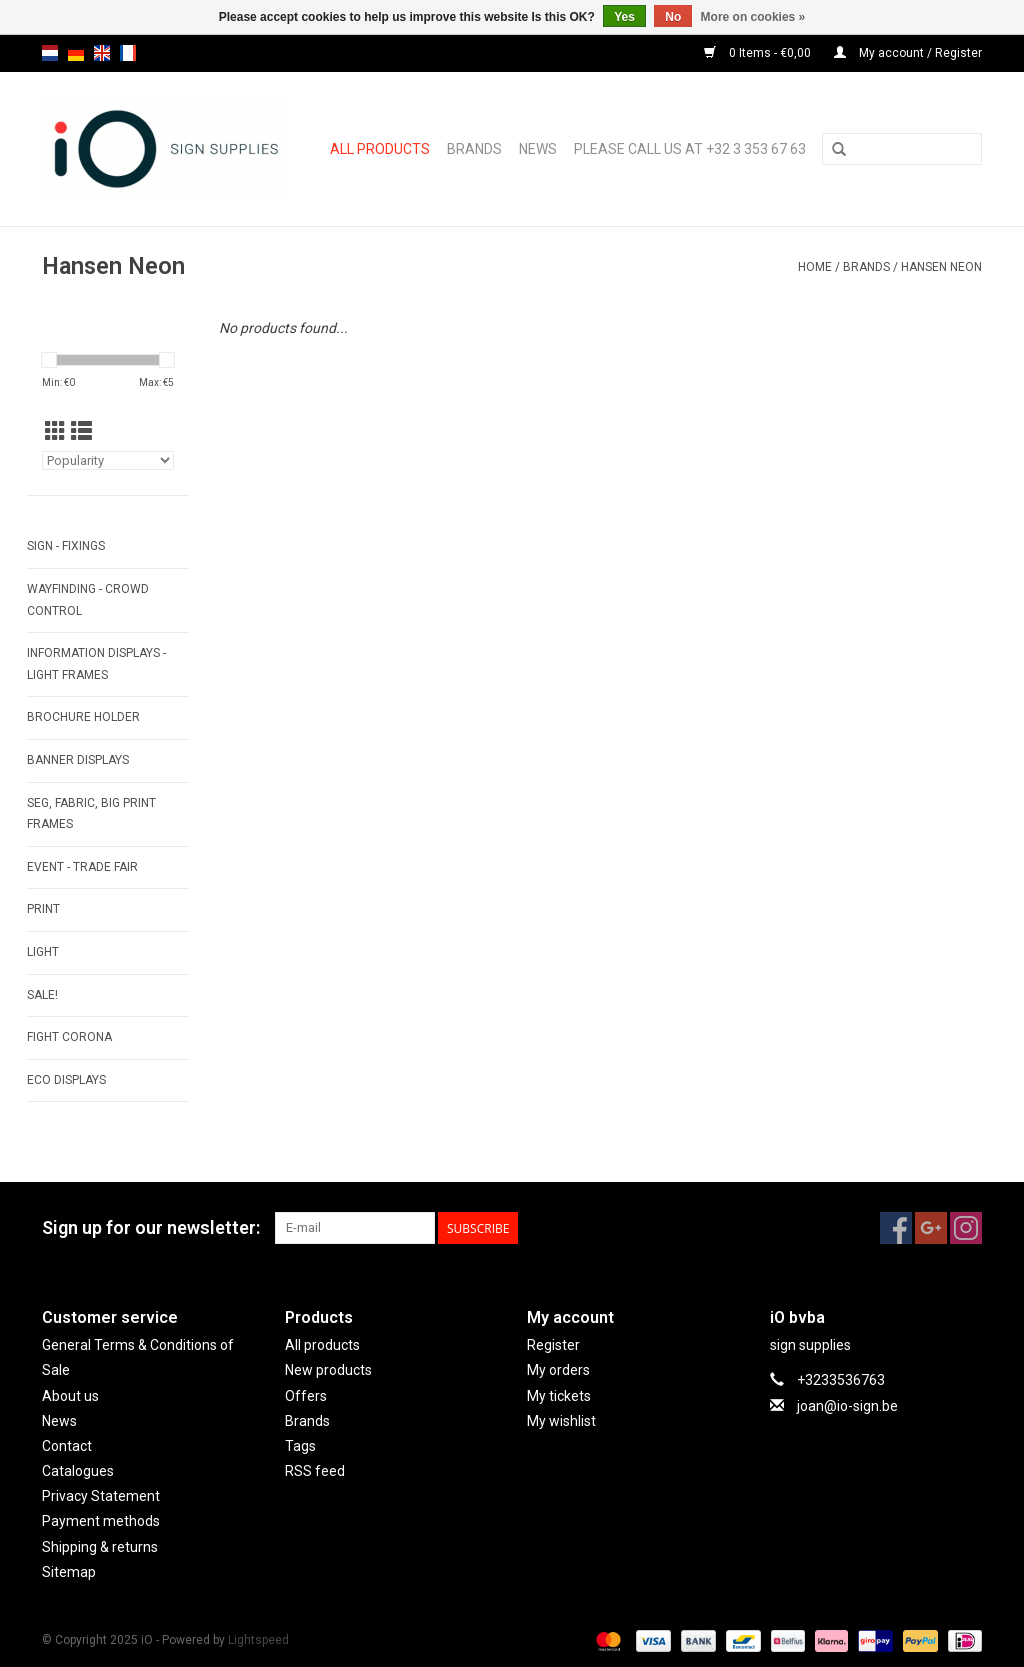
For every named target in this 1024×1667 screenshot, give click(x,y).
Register (553, 1345)
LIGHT (43, 952)
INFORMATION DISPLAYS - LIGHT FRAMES (96, 664)
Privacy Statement (101, 1496)
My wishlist (561, 1421)
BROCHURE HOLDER (83, 717)
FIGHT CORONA (69, 1037)
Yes (624, 17)
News (538, 149)
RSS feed (315, 1471)
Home (815, 267)
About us (70, 1396)
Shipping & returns (100, 1547)
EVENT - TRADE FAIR (82, 867)
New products (328, 1370)
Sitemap (69, 1572)
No (673, 17)
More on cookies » (753, 17)
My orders (558, 1370)
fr (128, 53)
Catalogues (78, 1471)
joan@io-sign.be (847, 1406)
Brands (474, 149)
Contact (67, 1446)
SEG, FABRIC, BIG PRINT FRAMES (91, 814)
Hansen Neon (941, 267)
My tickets (559, 1396)
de (76, 53)
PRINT (43, 909)
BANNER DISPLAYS (78, 760)
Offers (306, 1396)
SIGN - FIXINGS (66, 546)
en (102, 53)
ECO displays (66, 1080)
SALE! (42, 995)
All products (380, 149)
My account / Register (908, 53)
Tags (300, 1446)
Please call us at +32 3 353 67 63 (690, 149)
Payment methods (101, 1521)
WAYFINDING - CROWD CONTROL (88, 600)
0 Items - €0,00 (759, 53)
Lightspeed (258, 1640)
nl (50, 53)
